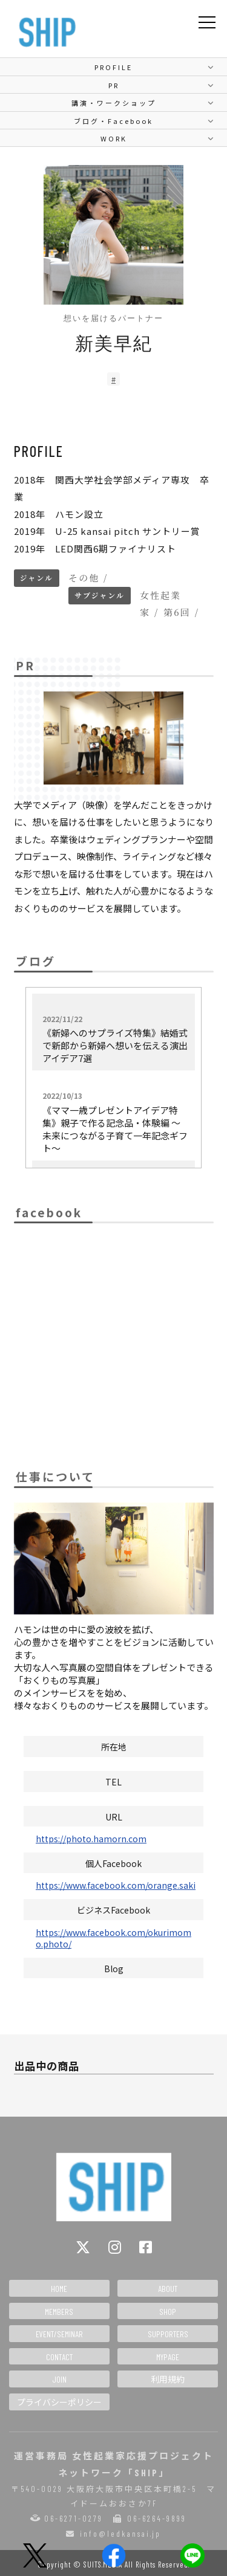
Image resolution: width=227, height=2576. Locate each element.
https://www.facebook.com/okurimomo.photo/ (113, 1938)
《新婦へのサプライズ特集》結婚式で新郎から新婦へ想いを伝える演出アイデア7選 (115, 1039)
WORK (113, 138)
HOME (59, 2288)
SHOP (167, 2311)
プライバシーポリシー (59, 2402)
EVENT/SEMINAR (59, 2334)
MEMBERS (59, 2311)
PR (113, 85)
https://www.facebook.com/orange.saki (116, 1885)
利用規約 (168, 2379)
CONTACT (59, 2357)
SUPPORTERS (168, 2334)
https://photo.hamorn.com (91, 1839)
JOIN (59, 2379)
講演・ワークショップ (113, 103)
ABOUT (167, 2288)
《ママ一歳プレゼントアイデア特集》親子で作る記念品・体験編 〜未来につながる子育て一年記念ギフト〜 (115, 1122)
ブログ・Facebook (113, 121)
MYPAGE (167, 2357)
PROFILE (113, 67)
